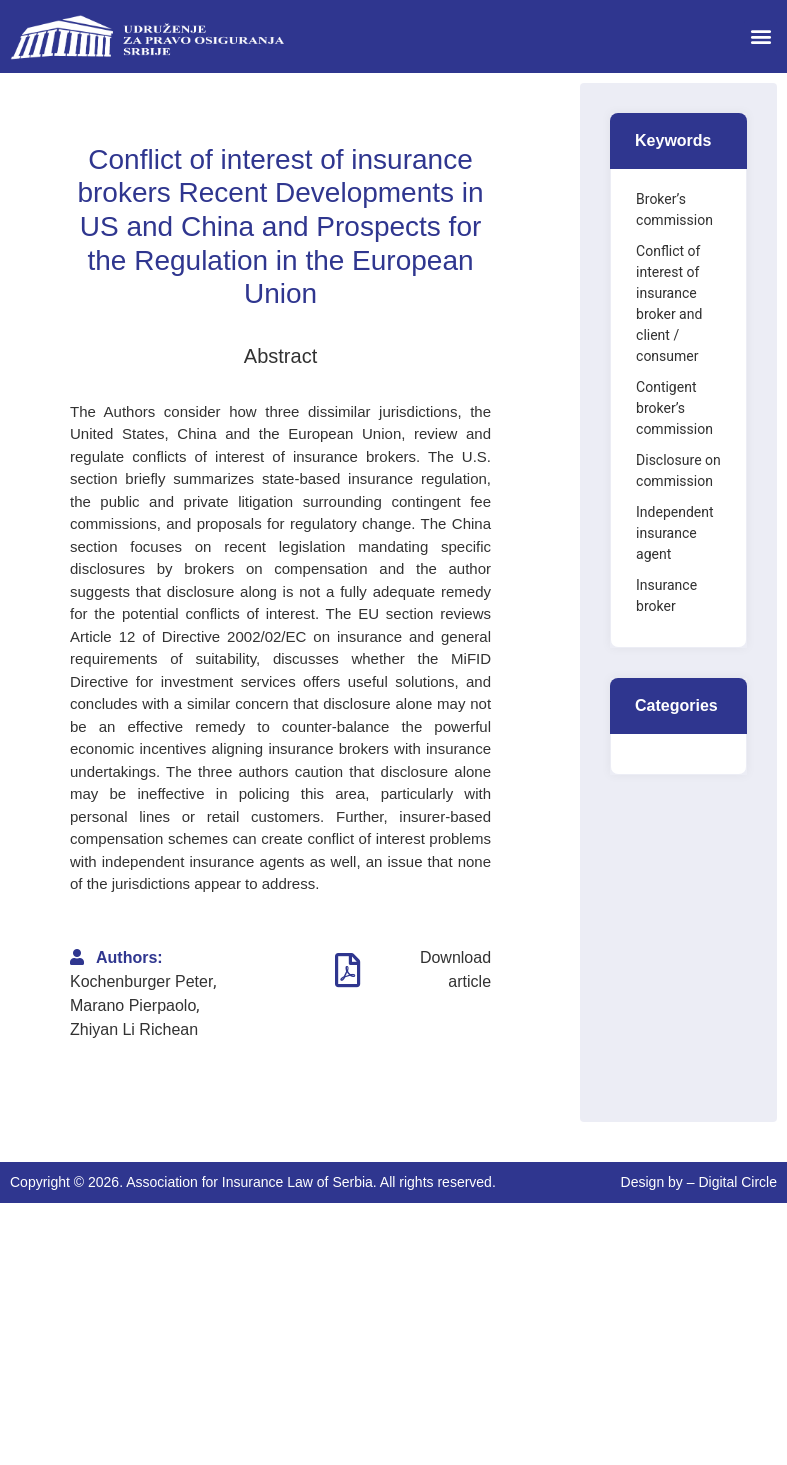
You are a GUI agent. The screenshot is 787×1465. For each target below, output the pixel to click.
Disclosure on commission (678, 470)
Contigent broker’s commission (674, 408)
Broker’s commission (674, 209)
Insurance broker (666, 595)
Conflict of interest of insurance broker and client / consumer (669, 303)
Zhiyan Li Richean (134, 1029)
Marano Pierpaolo (133, 1005)
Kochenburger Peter (141, 981)
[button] (760, 36)
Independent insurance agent (675, 533)
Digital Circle (737, 1182)
